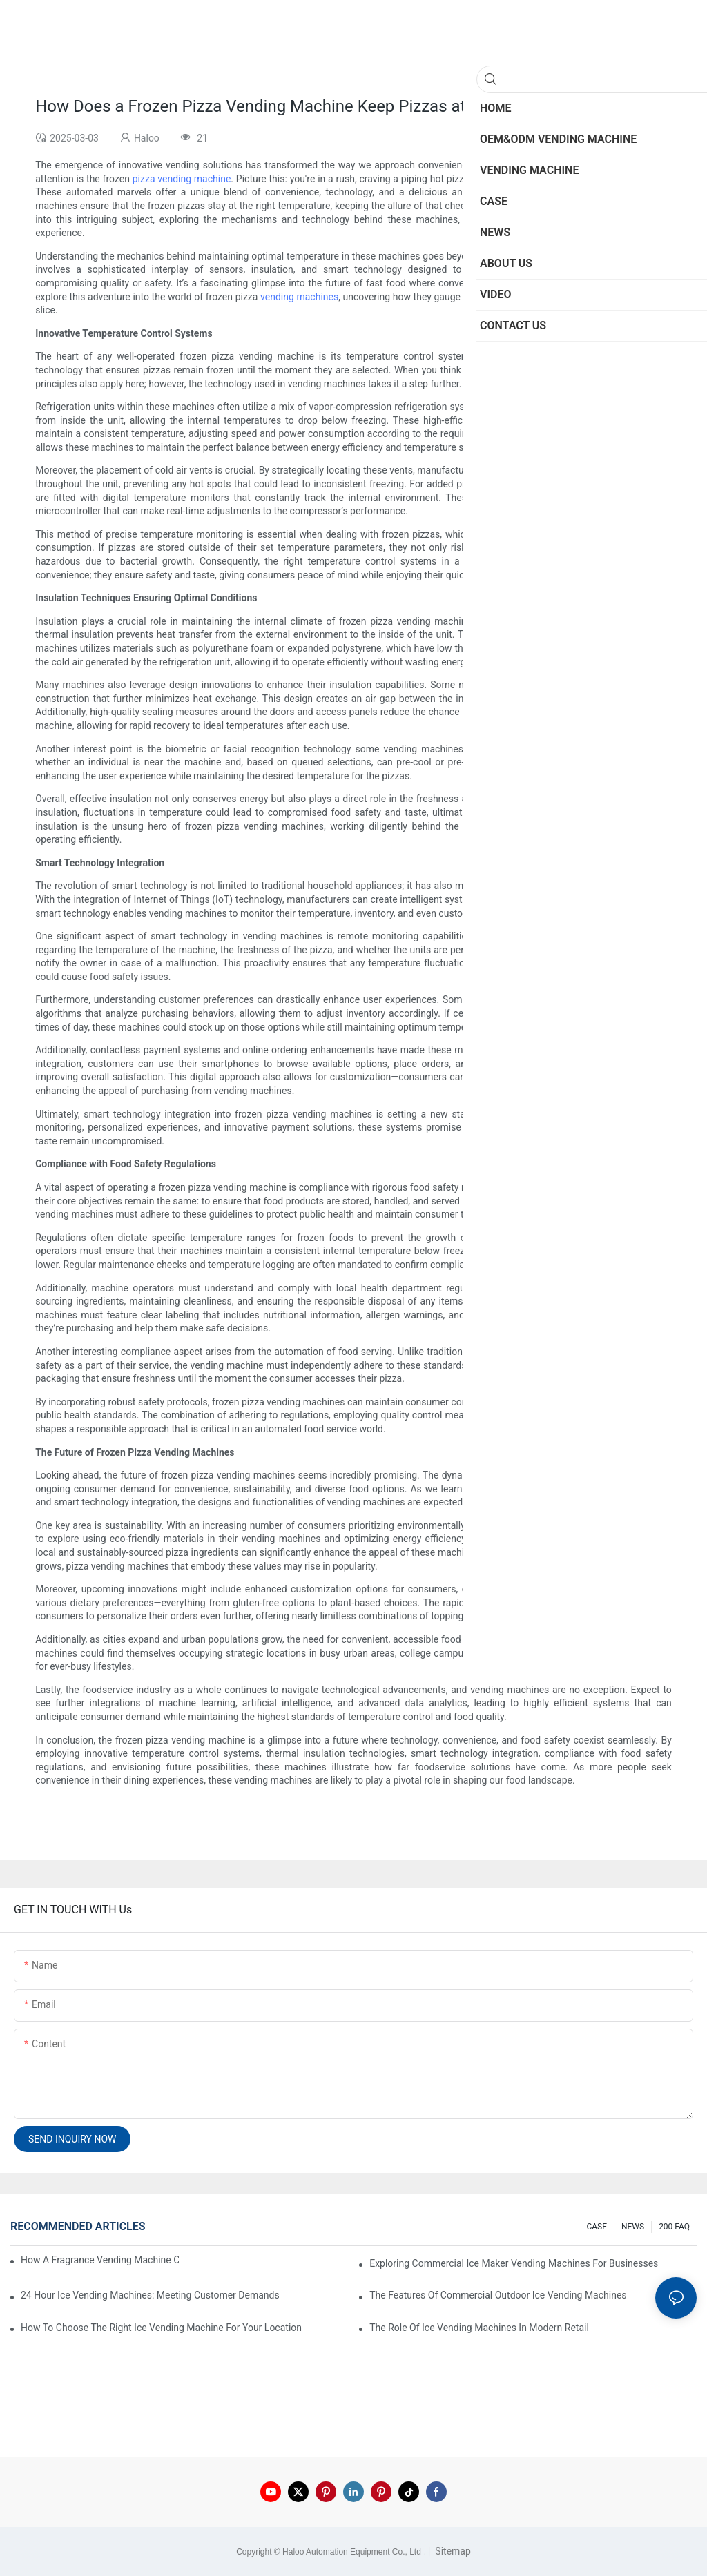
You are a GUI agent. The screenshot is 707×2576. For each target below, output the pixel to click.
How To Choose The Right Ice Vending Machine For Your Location (161, 2327)
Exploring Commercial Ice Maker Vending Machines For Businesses (513, 2263)
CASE (596, 2227)
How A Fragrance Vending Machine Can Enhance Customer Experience (100, 2259)
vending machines (299, 296)
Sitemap (452, 2551)
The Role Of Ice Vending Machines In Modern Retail (479, 2327)
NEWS (632, 2227)
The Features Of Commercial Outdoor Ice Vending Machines (497, 2295)
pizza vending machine (182, 178)
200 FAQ (674, 2227)
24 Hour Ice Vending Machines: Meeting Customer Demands (150, 2295)
